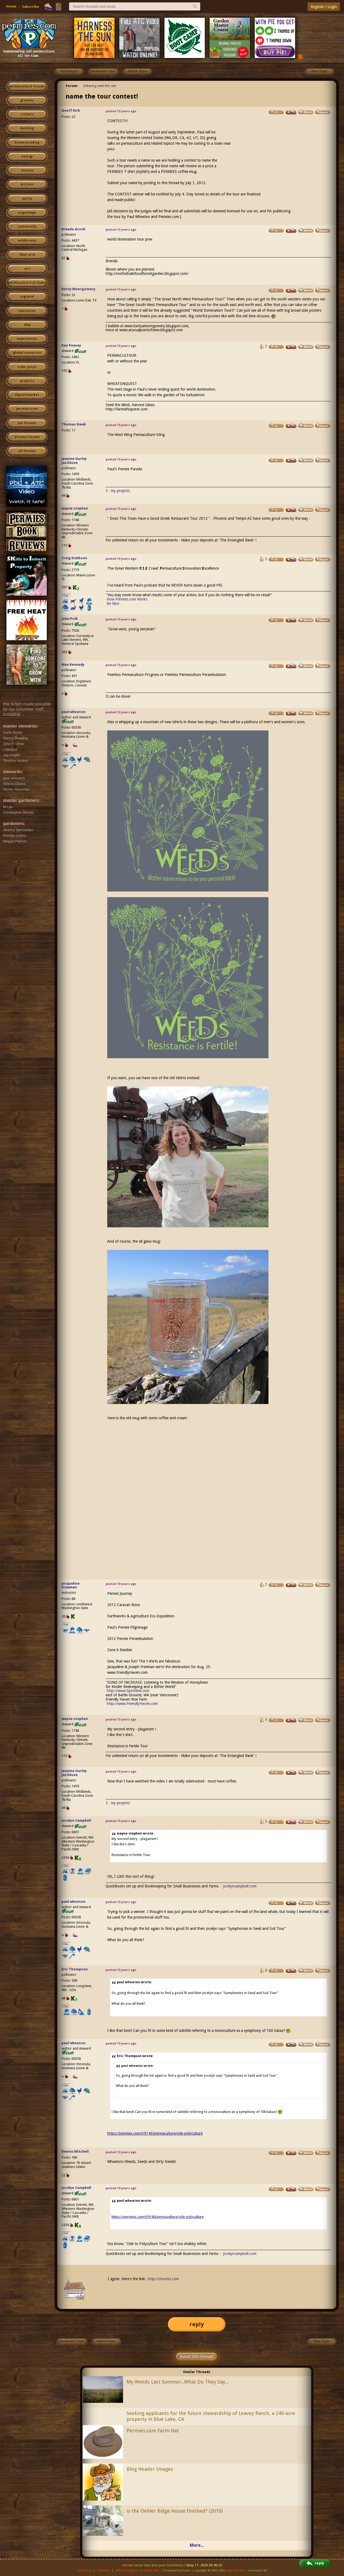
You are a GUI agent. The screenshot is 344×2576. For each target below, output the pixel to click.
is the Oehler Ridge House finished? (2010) (175, 2511)
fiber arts (27, 255)
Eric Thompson (75, 1969)
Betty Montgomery (78, 289)
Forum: (72, 86)
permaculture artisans (27, 283)
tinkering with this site (99, 86)
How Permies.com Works (127, 599)
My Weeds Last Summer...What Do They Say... (177, 2382)
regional (27, 297)
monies (27, 170)
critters (27, 114)
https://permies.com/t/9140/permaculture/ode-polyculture (155, 2133)
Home (11, 6)
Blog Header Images (150, 2469)
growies (27, 100)
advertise (103, 2570)
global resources (27, 353)
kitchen (27, 184)
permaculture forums (27, 86)
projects (27, 381)
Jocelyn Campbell (76, 1820)
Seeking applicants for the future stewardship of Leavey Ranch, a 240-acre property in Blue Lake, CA (211, 2416)
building (27, 128)
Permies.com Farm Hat (153, 2430)
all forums (27, 451)
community (27, 226)
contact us (84, 2570)
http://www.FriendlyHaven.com (132, 1703)
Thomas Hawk (74, 424)
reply (196, 2324)
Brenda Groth (73, 229)
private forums (27, 437)
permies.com (27, 409)
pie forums (27, 423)
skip (27, 325)
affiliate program (127, 2570)
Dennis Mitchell (75, 2151)
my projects (120, 491)
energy (27, 156)
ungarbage (27, 212)
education (27, 311)
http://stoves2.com (163, 2279)
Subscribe (30, 7)
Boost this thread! (196, 2356)
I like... (66, 595)
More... (197, 2545)
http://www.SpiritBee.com (128, 1691)
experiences (27, 339)
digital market (27, 395)
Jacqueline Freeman (71, 1585)
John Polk (70, 619)
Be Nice (113, 603)
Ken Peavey (71, 345)
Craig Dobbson (74, 558)
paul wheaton (73, 712)
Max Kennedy (73, 665)
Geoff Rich (71, 110)
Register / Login (324, 7)
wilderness (27, 240)
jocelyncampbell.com (239, 1886)
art (27, 269)
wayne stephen (75, 508)
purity (27, 199)
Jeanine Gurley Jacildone (74, 461)
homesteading (27, 142)
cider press (27, 367)
